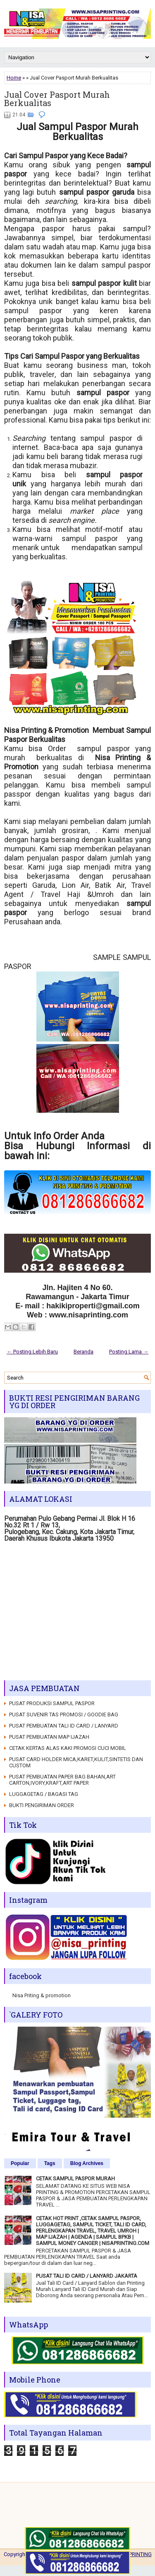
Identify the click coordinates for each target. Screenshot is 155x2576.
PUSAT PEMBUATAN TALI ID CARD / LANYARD (63, 1726)
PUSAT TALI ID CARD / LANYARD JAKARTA (86, 2276)
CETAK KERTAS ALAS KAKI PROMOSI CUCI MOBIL (67, 1748)
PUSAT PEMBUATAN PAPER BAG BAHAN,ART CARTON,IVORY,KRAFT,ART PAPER (62, 1780)
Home (14, 78)
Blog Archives (86, 2163)
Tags (49, 2163)
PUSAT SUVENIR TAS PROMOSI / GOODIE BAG (63, 1714)
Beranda (83, 1351)
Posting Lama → (128, 1351)
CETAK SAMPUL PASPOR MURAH (75, 2178)
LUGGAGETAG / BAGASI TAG (43, 1794)
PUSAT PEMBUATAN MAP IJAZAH (49, 1737)
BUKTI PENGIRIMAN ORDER (41, 1805)
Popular (20, 2163)
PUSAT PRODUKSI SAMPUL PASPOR (52, 1703)
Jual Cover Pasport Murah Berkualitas (57, 98)
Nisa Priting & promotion (41, 1995)
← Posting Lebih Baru (32, 1351)
